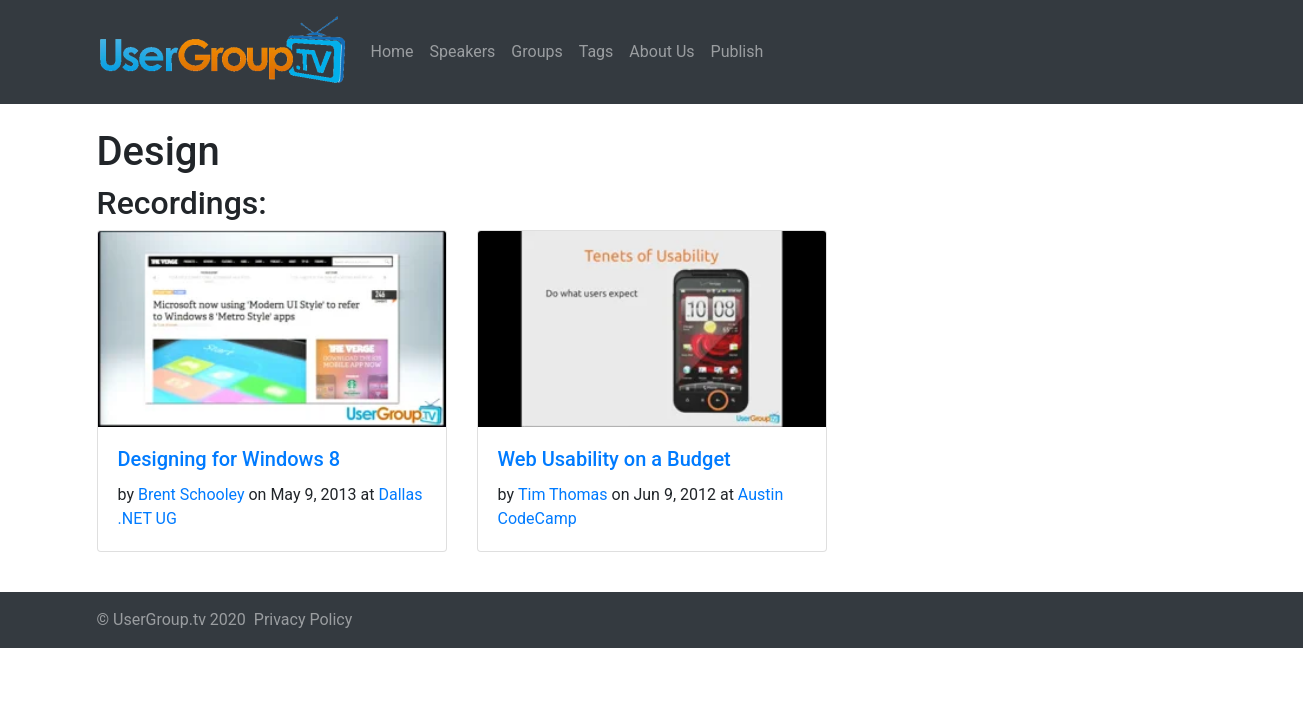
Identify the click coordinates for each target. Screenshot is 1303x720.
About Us (661, 51)
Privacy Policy (303, 619)
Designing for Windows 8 (229, 459)
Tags (596, 51)
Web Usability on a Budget (614, 459)
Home (392, 51)
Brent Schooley (191, 494)
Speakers (463, 51)
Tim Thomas (563, 494)
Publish (737, 51)
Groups (536, 51)
